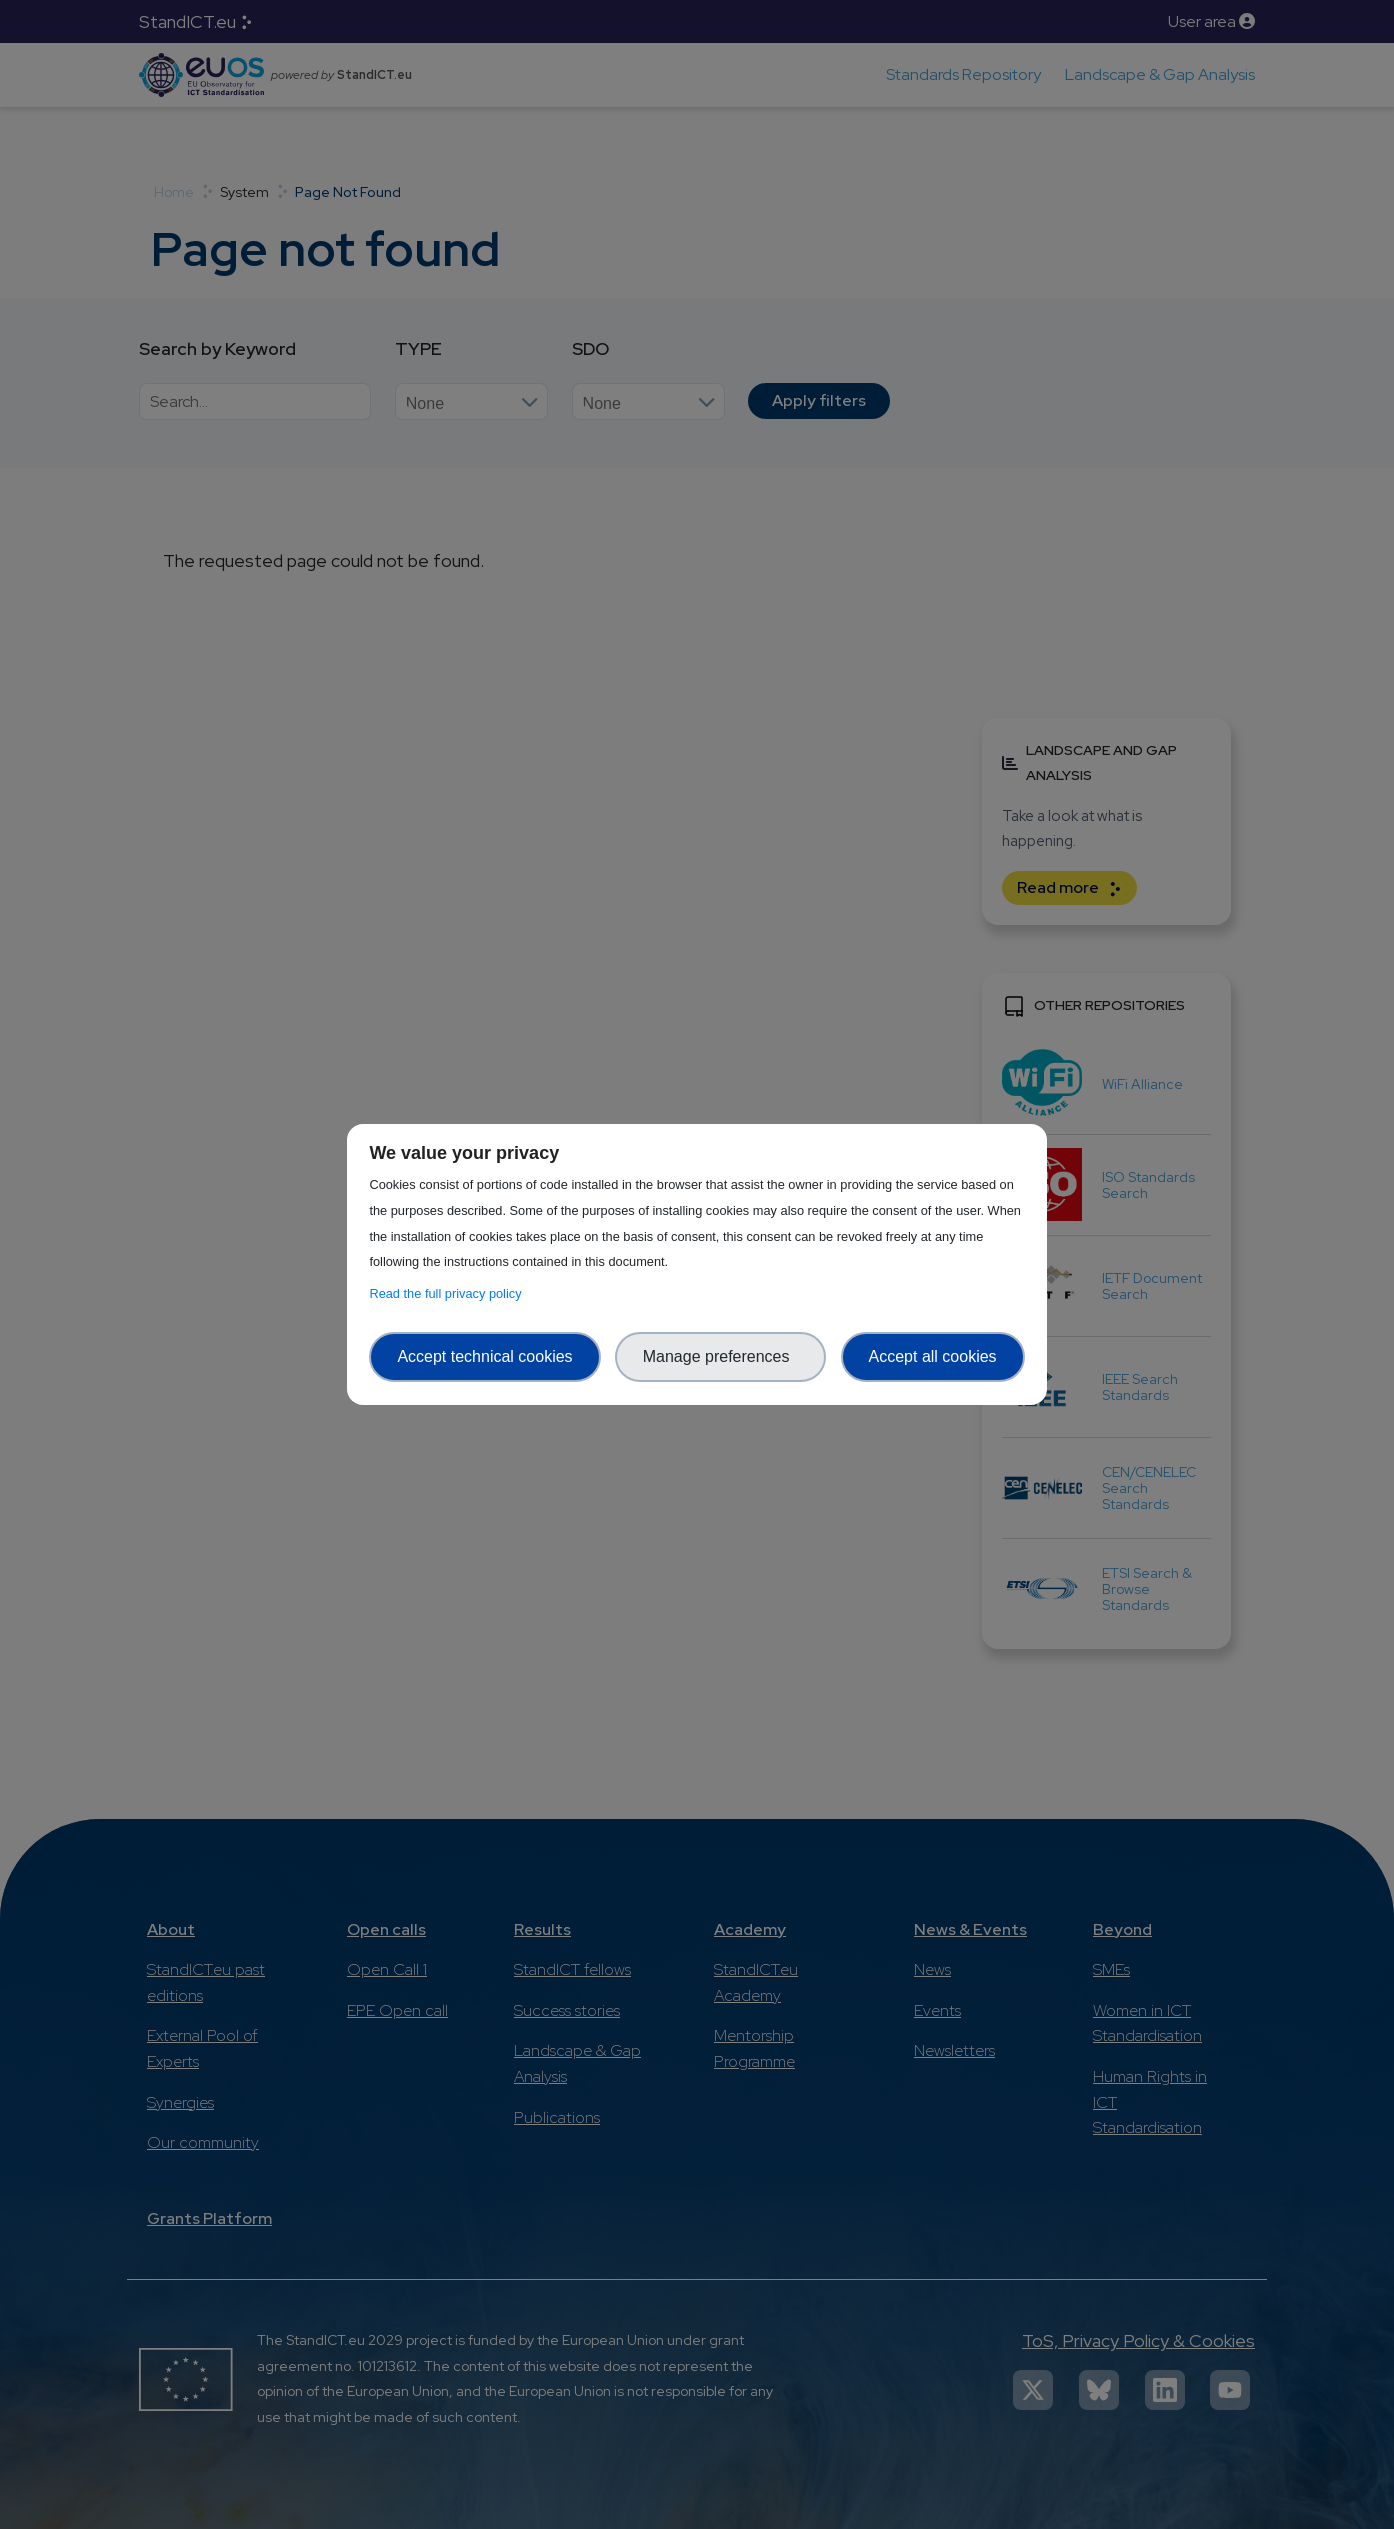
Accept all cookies (933, 1356)
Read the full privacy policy (448, 1293)
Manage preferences (721, 1356)
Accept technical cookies (484, 1356)
